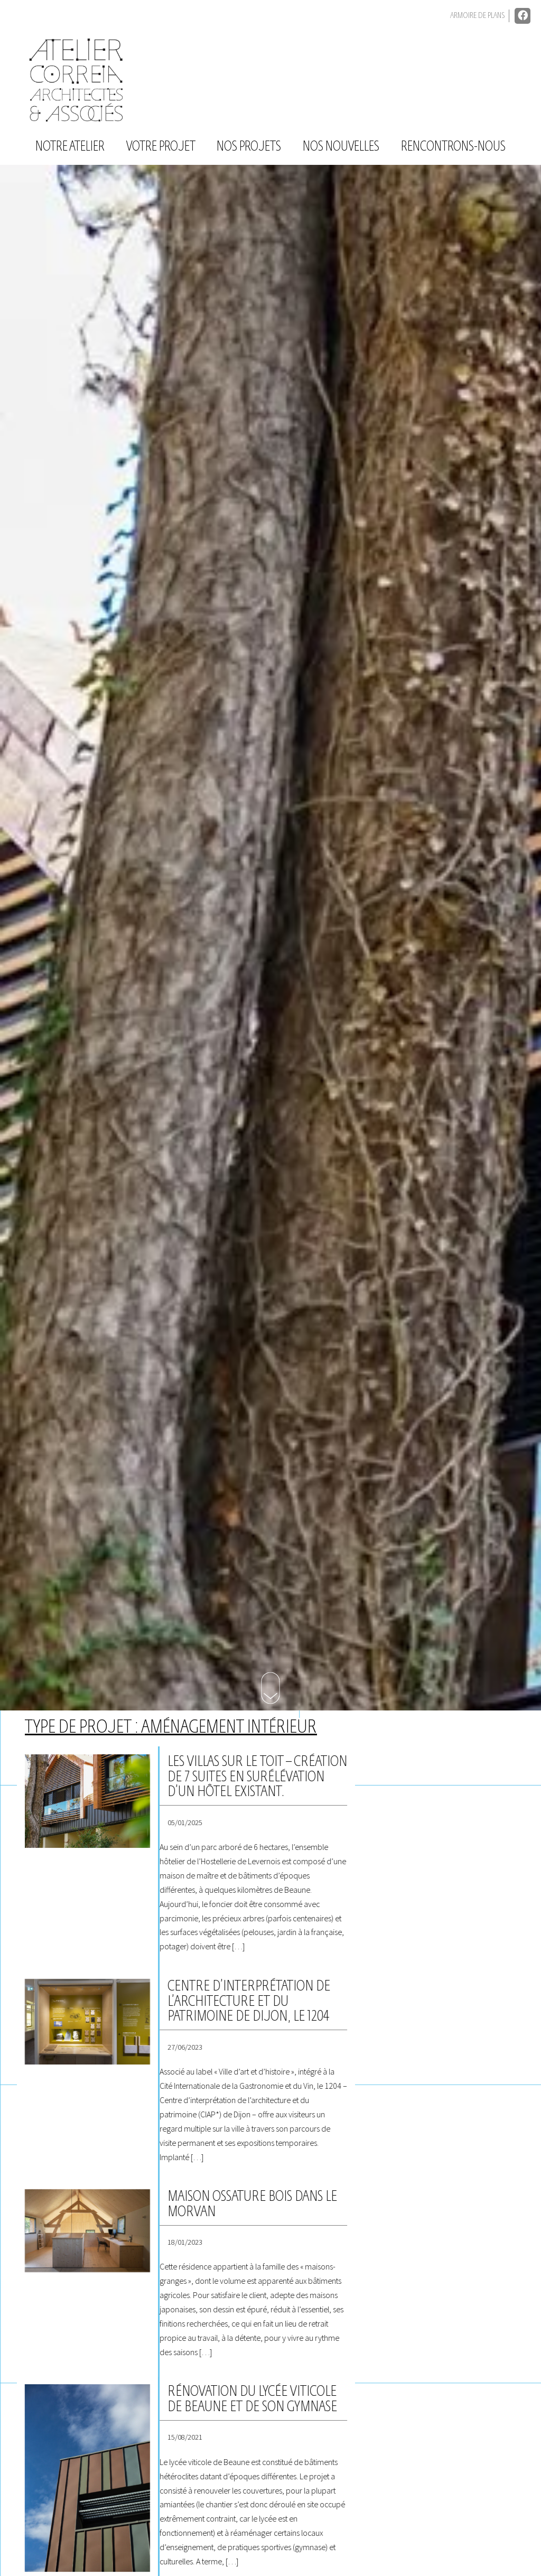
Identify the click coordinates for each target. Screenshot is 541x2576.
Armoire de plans (477, 16)
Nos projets (249, 147)
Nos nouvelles (341, 147)
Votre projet (160, 147)
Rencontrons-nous (453, 147)
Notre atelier (70, 147)
